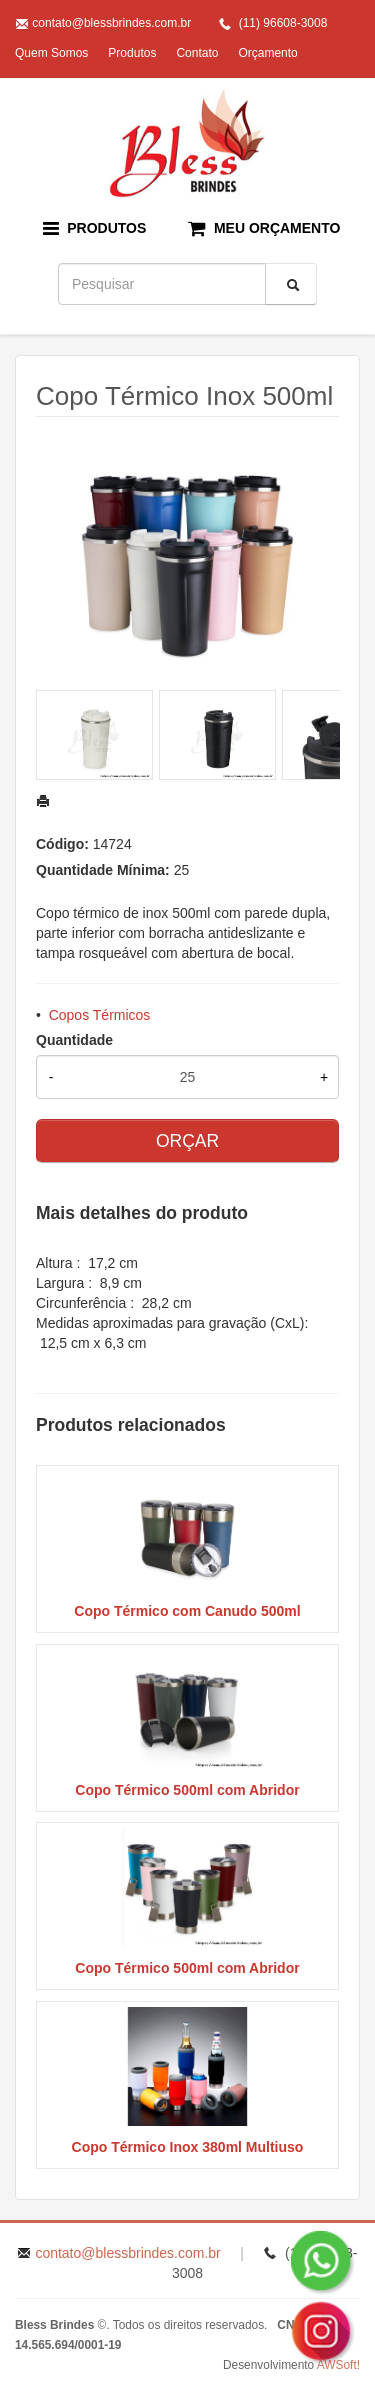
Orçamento (267, 53)
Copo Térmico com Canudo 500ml (187, 1611)
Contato (197, 53)
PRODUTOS (95, 228)
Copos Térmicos (100, 1015)
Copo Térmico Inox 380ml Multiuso (188, 2147)
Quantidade (74, 1040)
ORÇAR (187, 1141)
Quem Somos (51, 53)
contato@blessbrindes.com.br (111, 23)
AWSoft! (338, 2365)
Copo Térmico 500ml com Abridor (187, 1790)
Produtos (132, 53)
